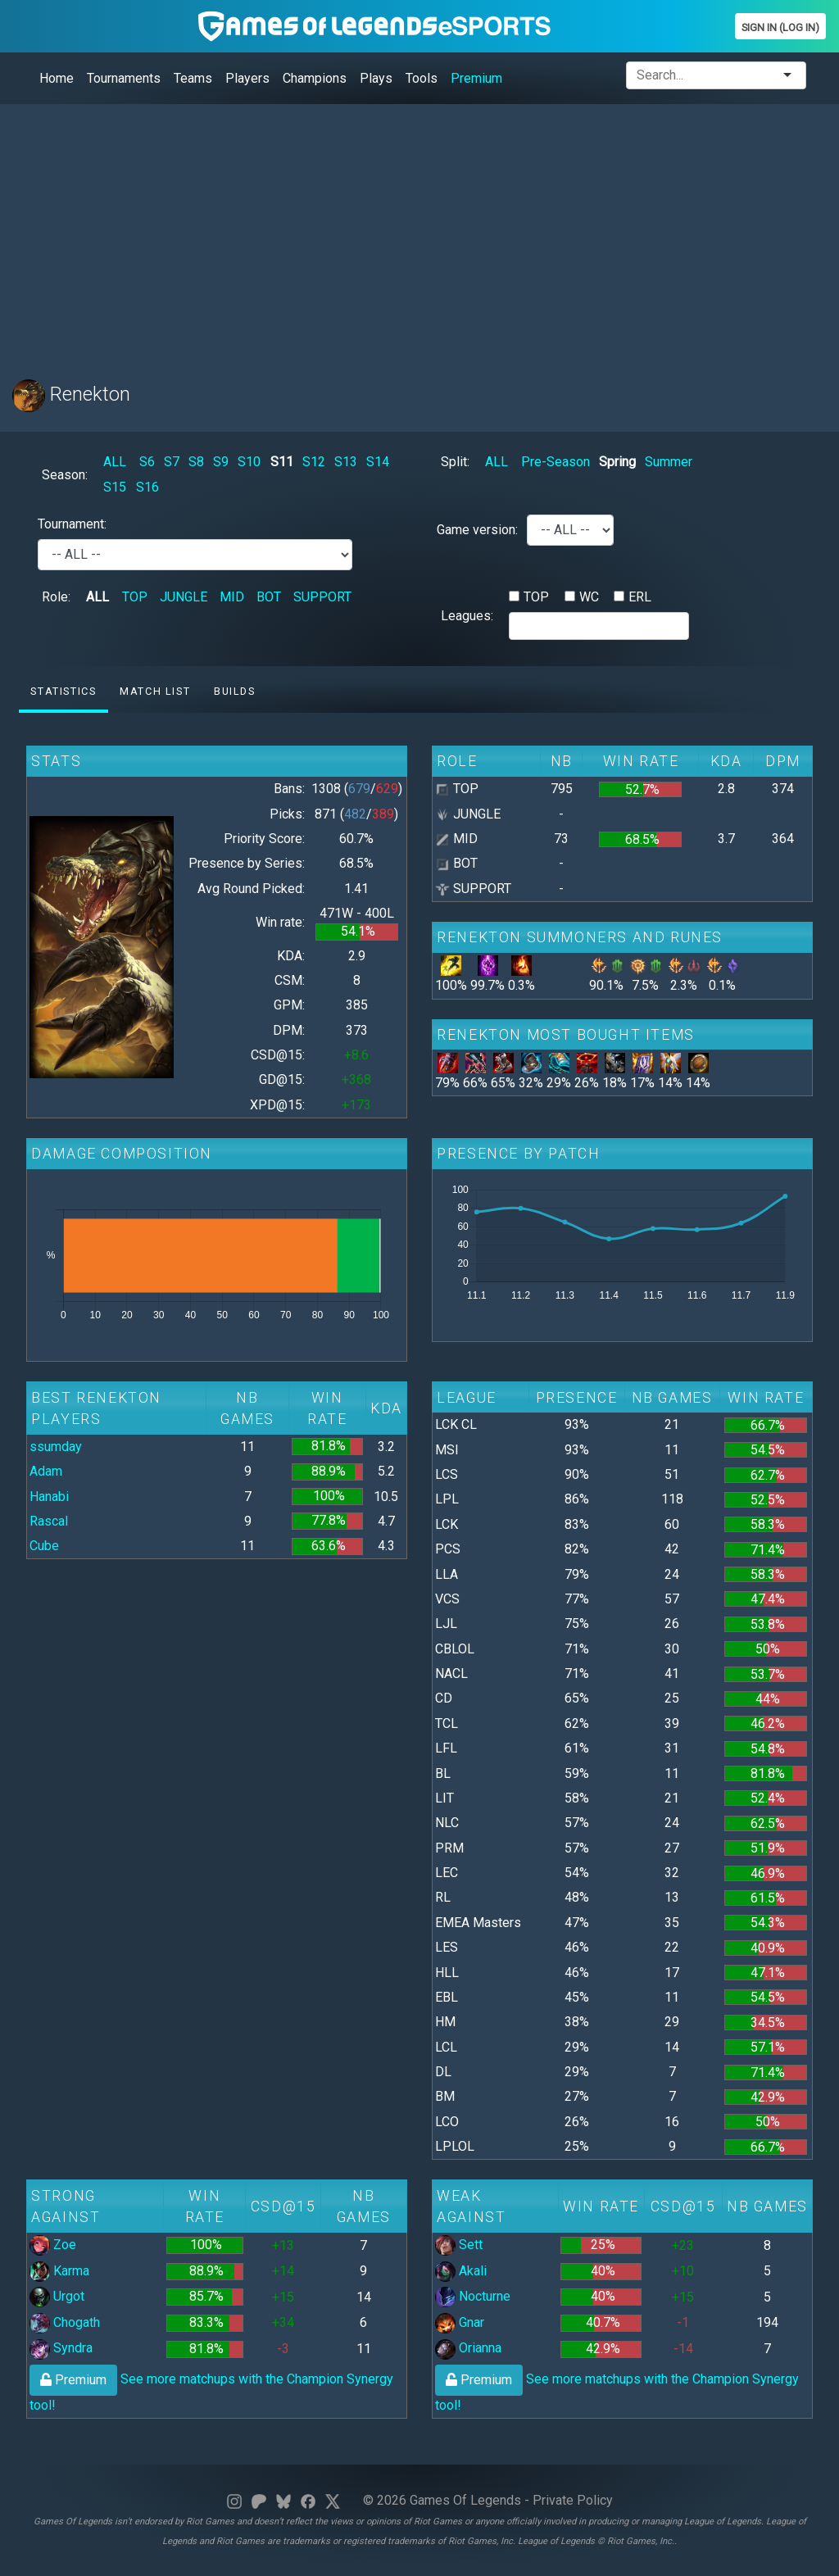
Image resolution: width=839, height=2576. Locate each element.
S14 (377, 461)
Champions (315, 78)
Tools (422, 78)
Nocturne (472, 2296)
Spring (617, 461)
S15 (114, 487)
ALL (114, 461)
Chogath (64, 2322)
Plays (376, 78)
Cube (44, 1545)
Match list (155, 691)
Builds (235, 691)
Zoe (52, 2244)
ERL (639, 597)
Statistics (63, 691)
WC (589, 597)
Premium (476, 78)
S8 (196, 461)
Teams (193, 78)
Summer (668, 461)
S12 (313, 461)
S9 (221, 461)
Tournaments (124, 78)
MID (232, 597)
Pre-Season (555, 461)
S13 (345, 461)
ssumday (55, 1446)
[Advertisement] (419, 232)
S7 (171, 461)
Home (56, 78)
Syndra (61, 2348)
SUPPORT (322, 597)
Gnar (459, 2322)
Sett (459, 2244)
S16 (147, 487)
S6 (147, 461)
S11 (281, 461)
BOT (268, 597)
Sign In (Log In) (780, 27)
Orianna (468, 2348)
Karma (59, 2271)
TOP (134, 597)
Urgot (56, 2296)
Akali (461, 2271)
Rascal (48, 1521)
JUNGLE (183, 597)
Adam (45, 1471)
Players (247, 78)
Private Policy (573, 2500)
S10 (249, 461)
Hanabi (49, 1496)
